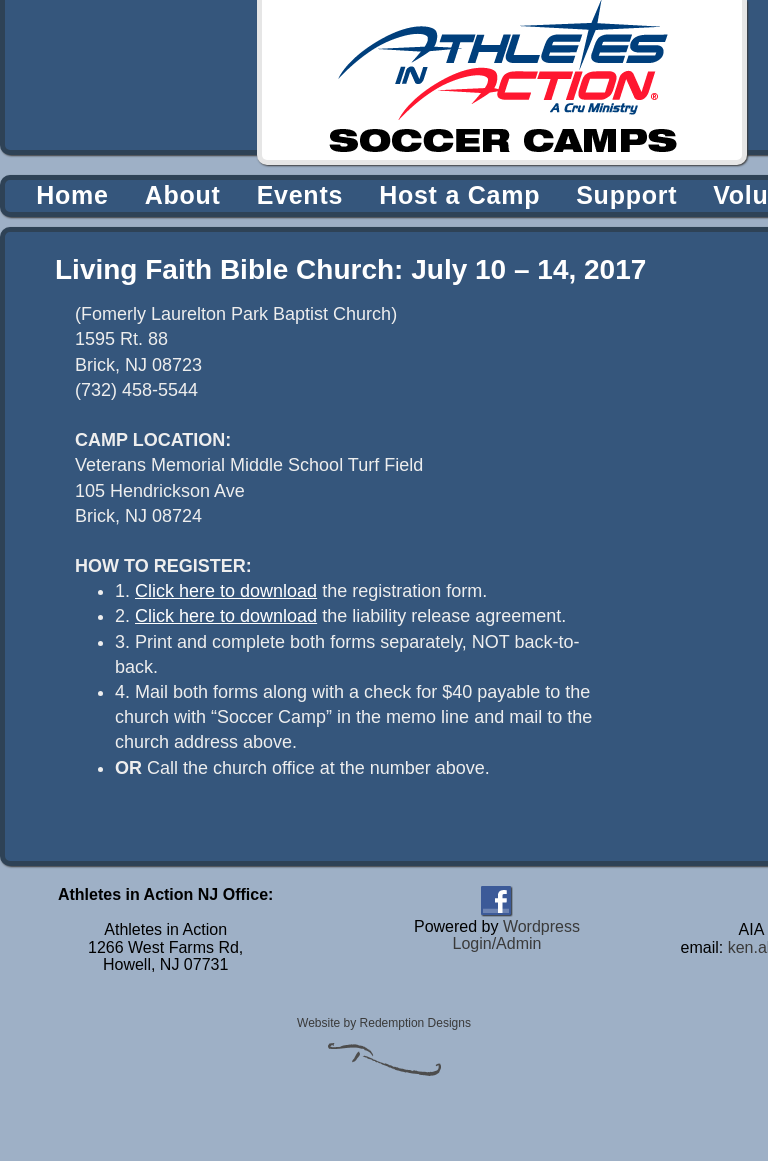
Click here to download (226, 591)
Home (72, 195)
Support (626, 195)
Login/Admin (496, 943)
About (183, 195)
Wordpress (541, 926)
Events (300, 195)
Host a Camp (459, 195)
